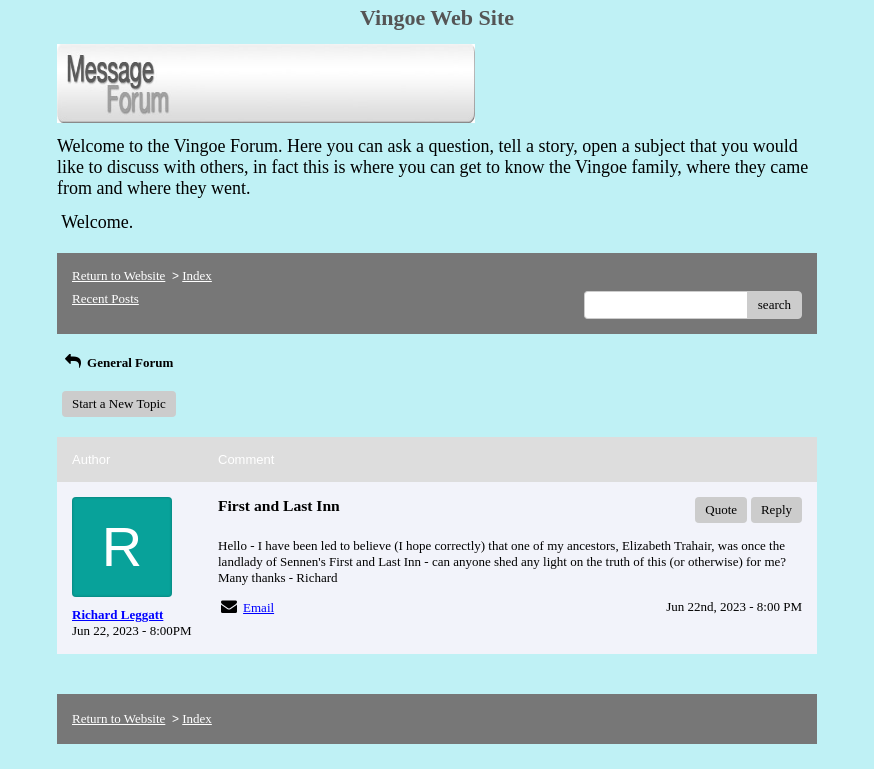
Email (258, 607)
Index (197, 275)
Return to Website (118, 275)
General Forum (117, 362)
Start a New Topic (119, 403)
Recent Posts (105, 298)
